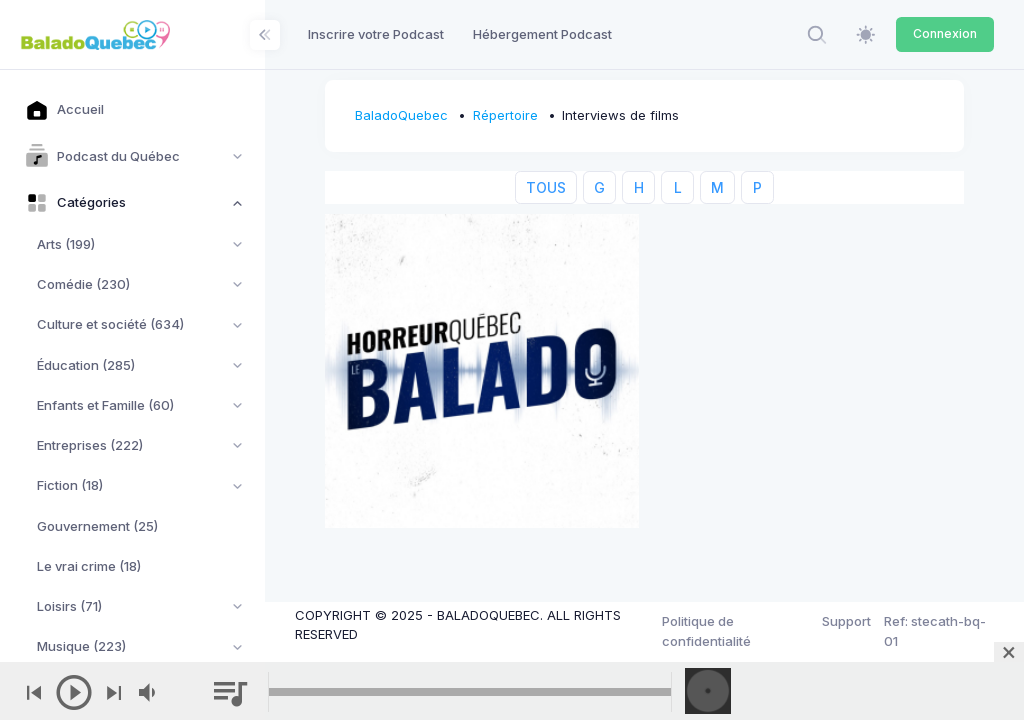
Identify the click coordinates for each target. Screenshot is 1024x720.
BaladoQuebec (401, 115)
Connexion (945, 33)
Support (846, 621)
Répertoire (505, 115)
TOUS (546, 187)
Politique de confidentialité (706, 631)
